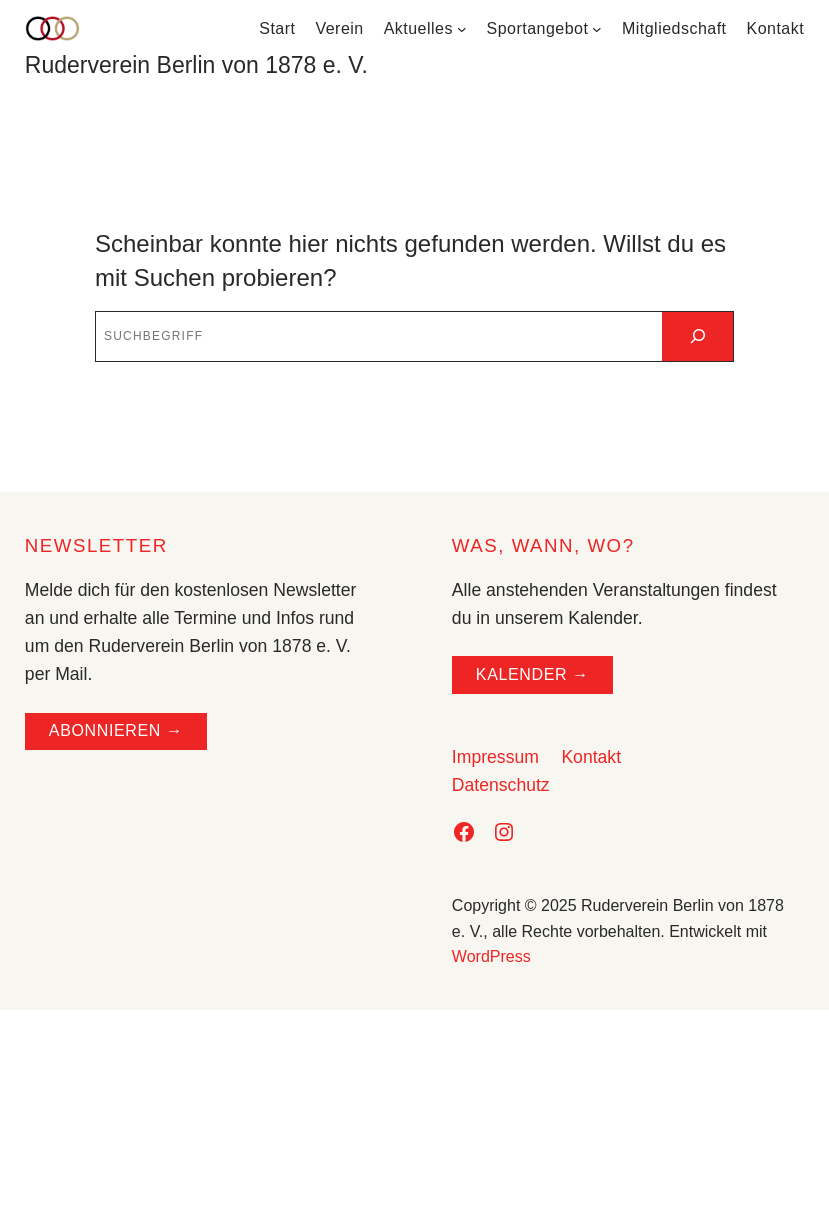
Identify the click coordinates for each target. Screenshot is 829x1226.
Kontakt (591, 757)
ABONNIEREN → (116, 730)
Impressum (495, 757)
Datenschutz (501, 785)
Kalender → (532, 674)
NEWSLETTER (96, 545)
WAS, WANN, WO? (543, 545)
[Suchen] (697, 336)
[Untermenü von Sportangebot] (597, 29)
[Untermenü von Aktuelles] (462, 29)
